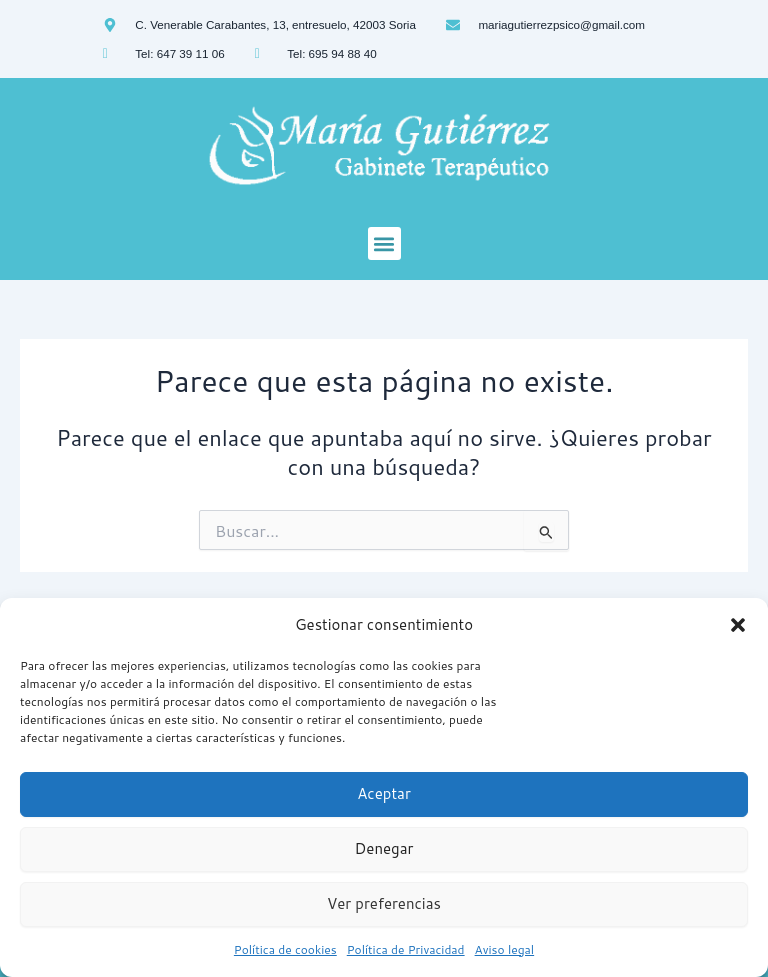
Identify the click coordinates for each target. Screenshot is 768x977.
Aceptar (384, 793)
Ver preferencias (384, 903)
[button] (738, 625)
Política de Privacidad (406, 949)
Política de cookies (285, 949)
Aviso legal (505, 949)
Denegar (384, 848)
